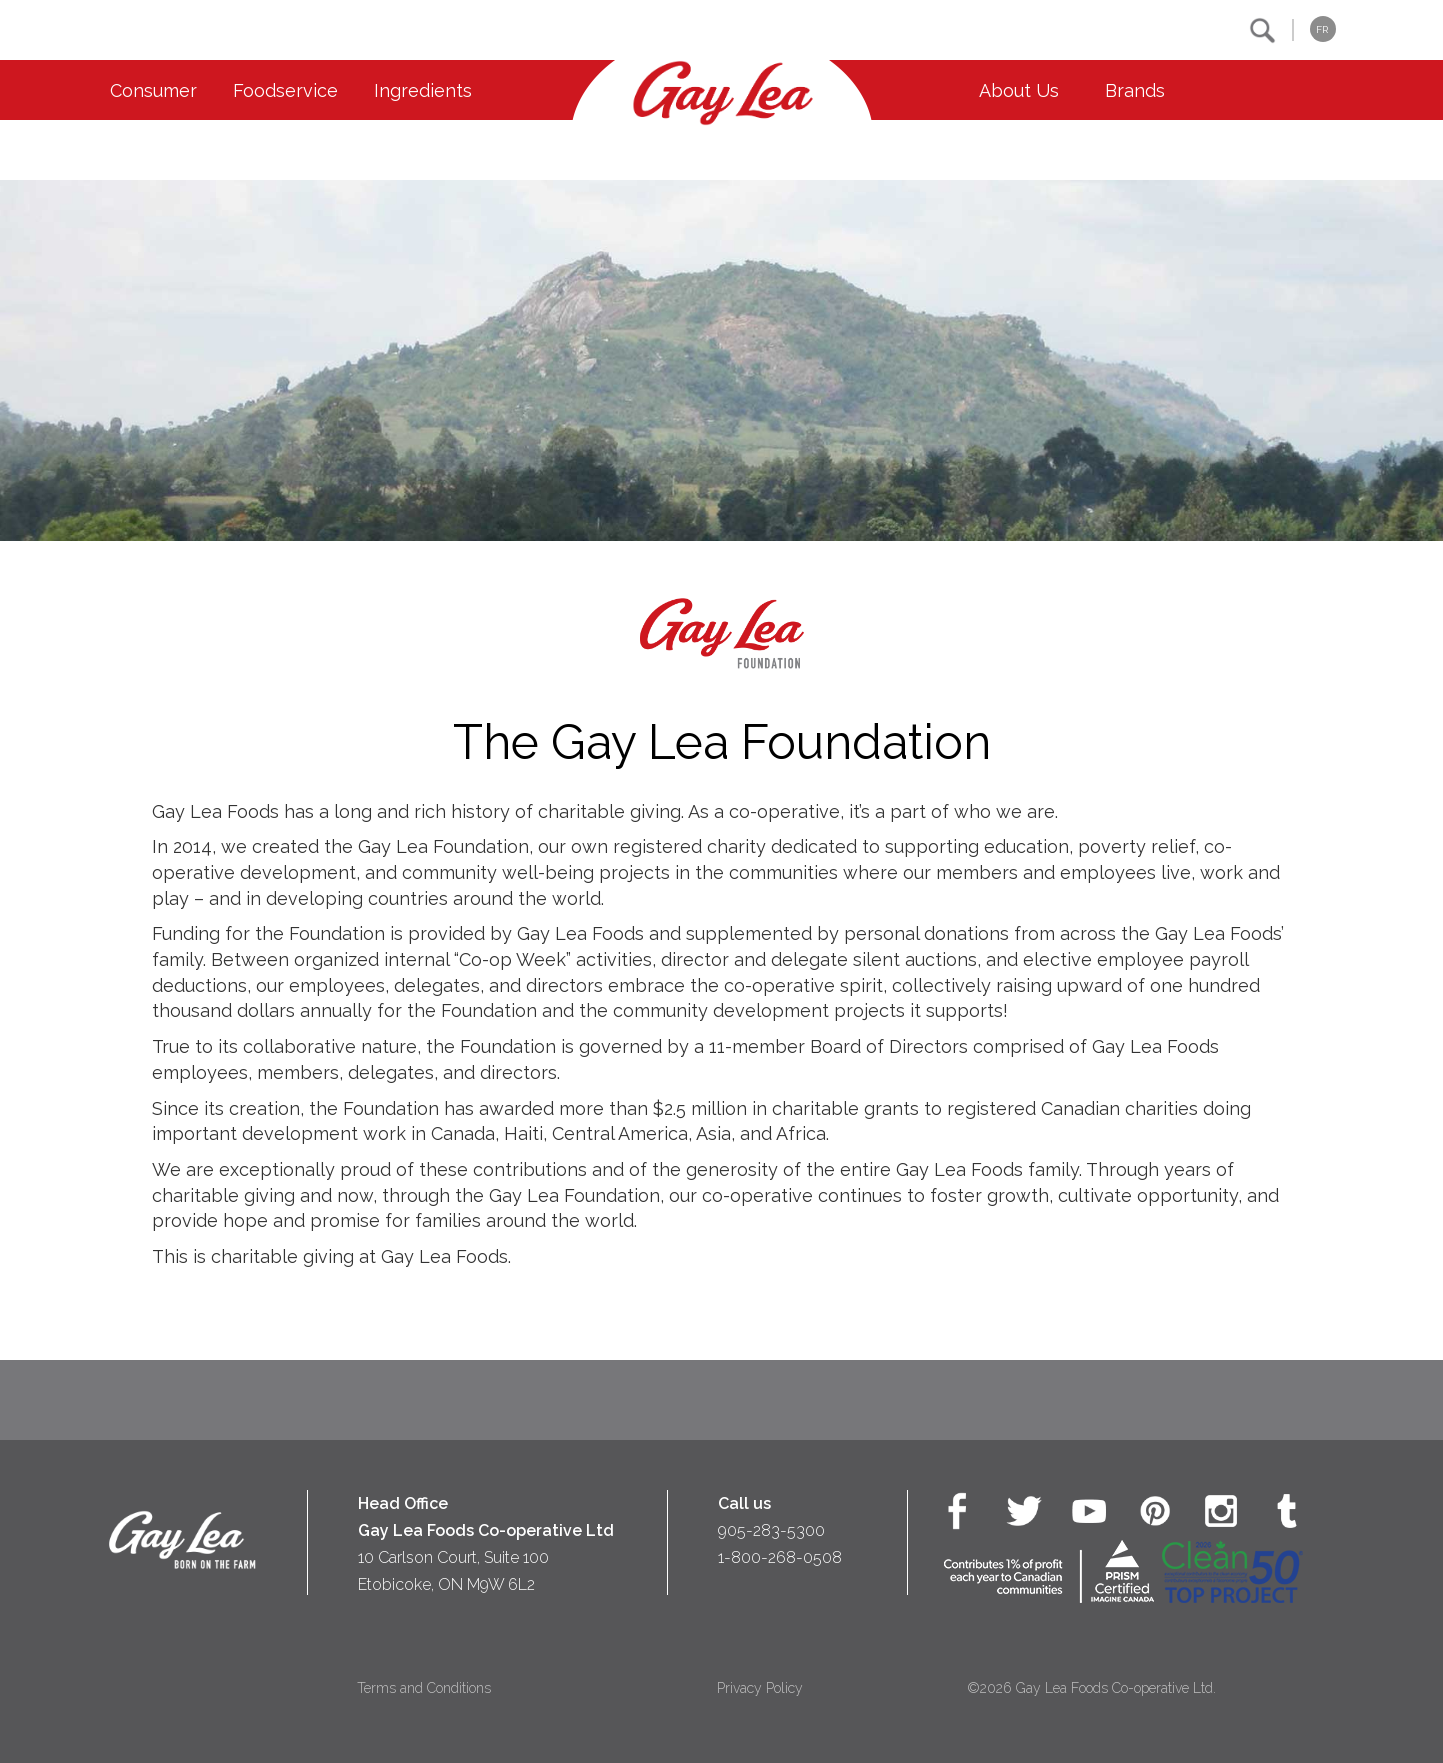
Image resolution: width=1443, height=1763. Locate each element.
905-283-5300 (771, 1530)
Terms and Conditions (424, 1688)
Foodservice (285, 90)
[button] (1262, 30)
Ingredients (423, 90)
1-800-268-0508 (780, 1557)
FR (1322, 29)
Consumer (153, 90)
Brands (1135, 90)
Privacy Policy (760, 1688)
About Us (1019, 90)
